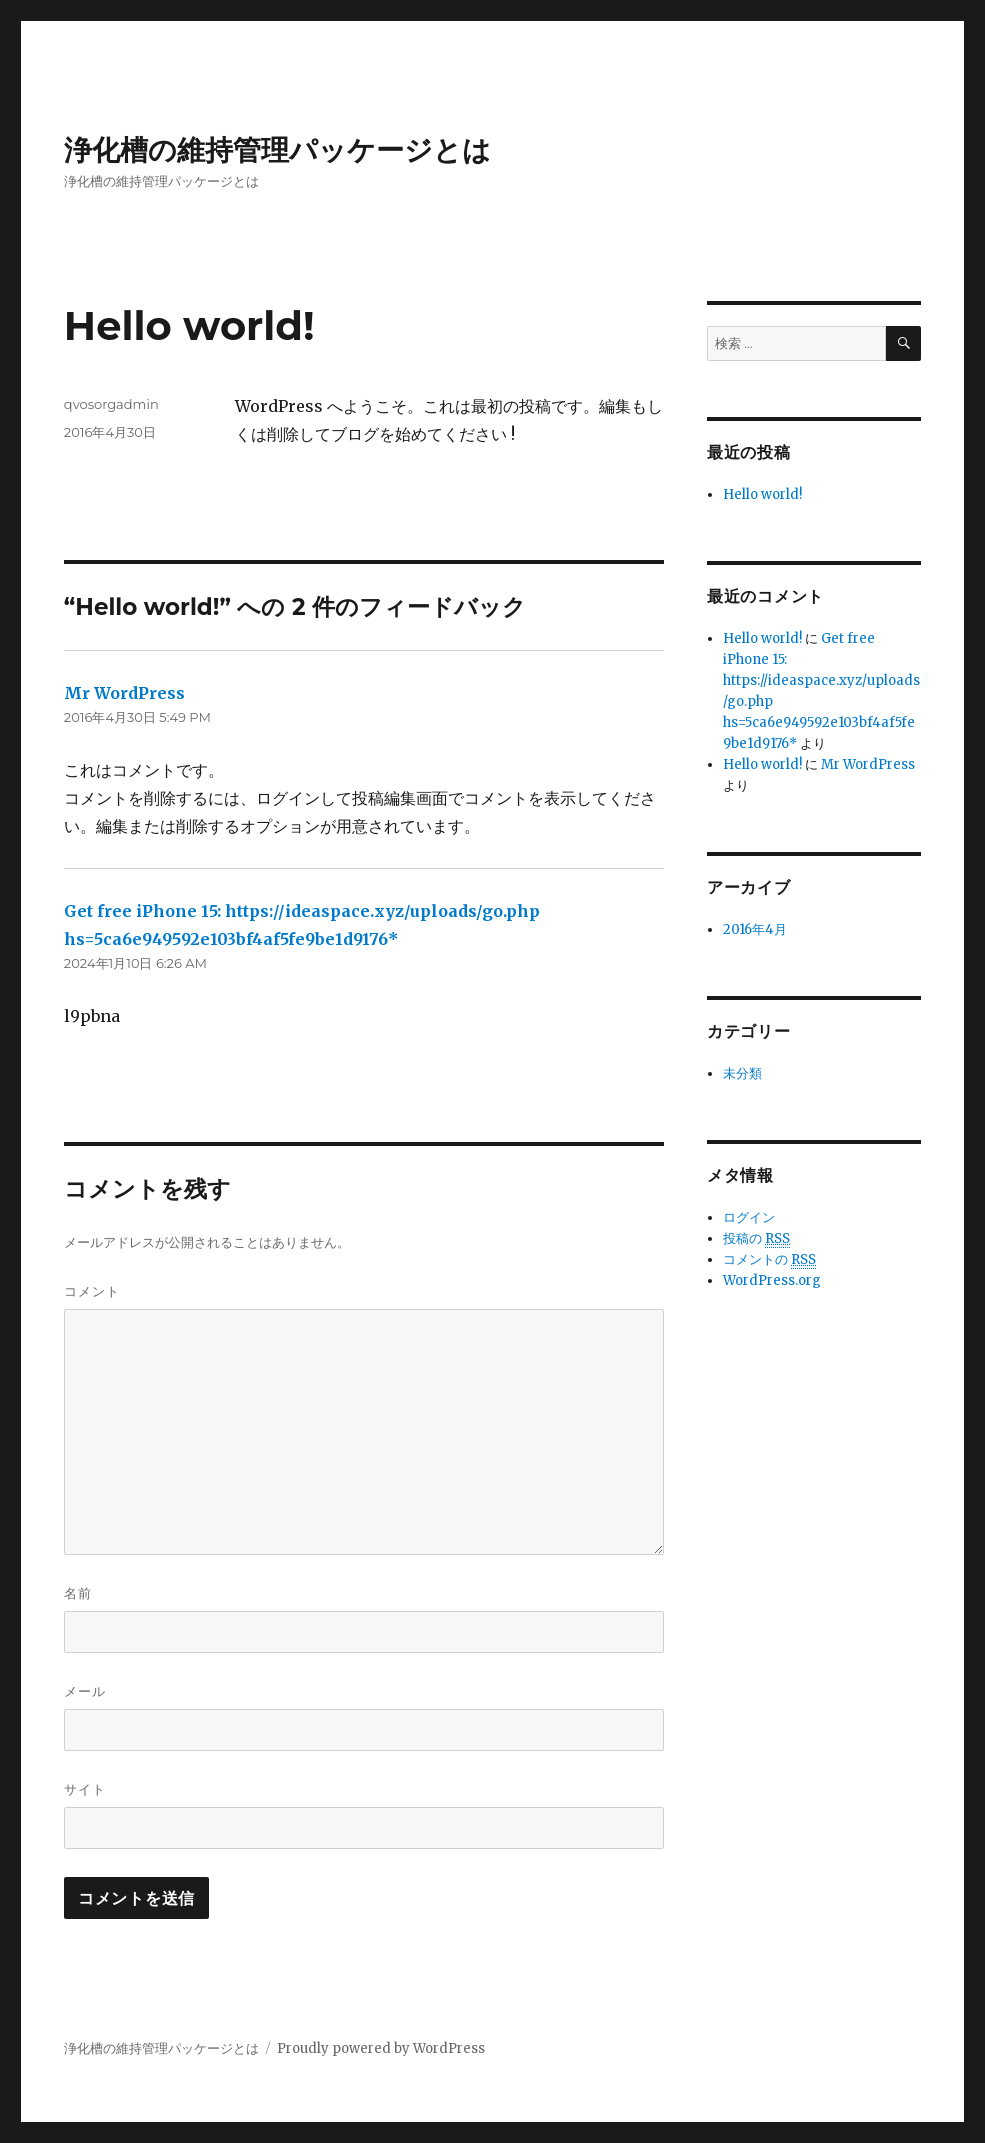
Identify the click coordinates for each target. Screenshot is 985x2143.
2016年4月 (755, 929)
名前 (78, 1593)
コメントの (769, 1260)
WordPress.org (772, 1280)
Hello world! (762, 494)
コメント (92, 1291)
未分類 (742, 1073)
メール (85, 1691)
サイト (85, 1789)
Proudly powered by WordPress (381, 2048)
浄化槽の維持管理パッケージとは (277, 150)
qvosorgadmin (111, 404)
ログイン (749, 1217)
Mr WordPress (124, 693)
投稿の (756, 1239)
